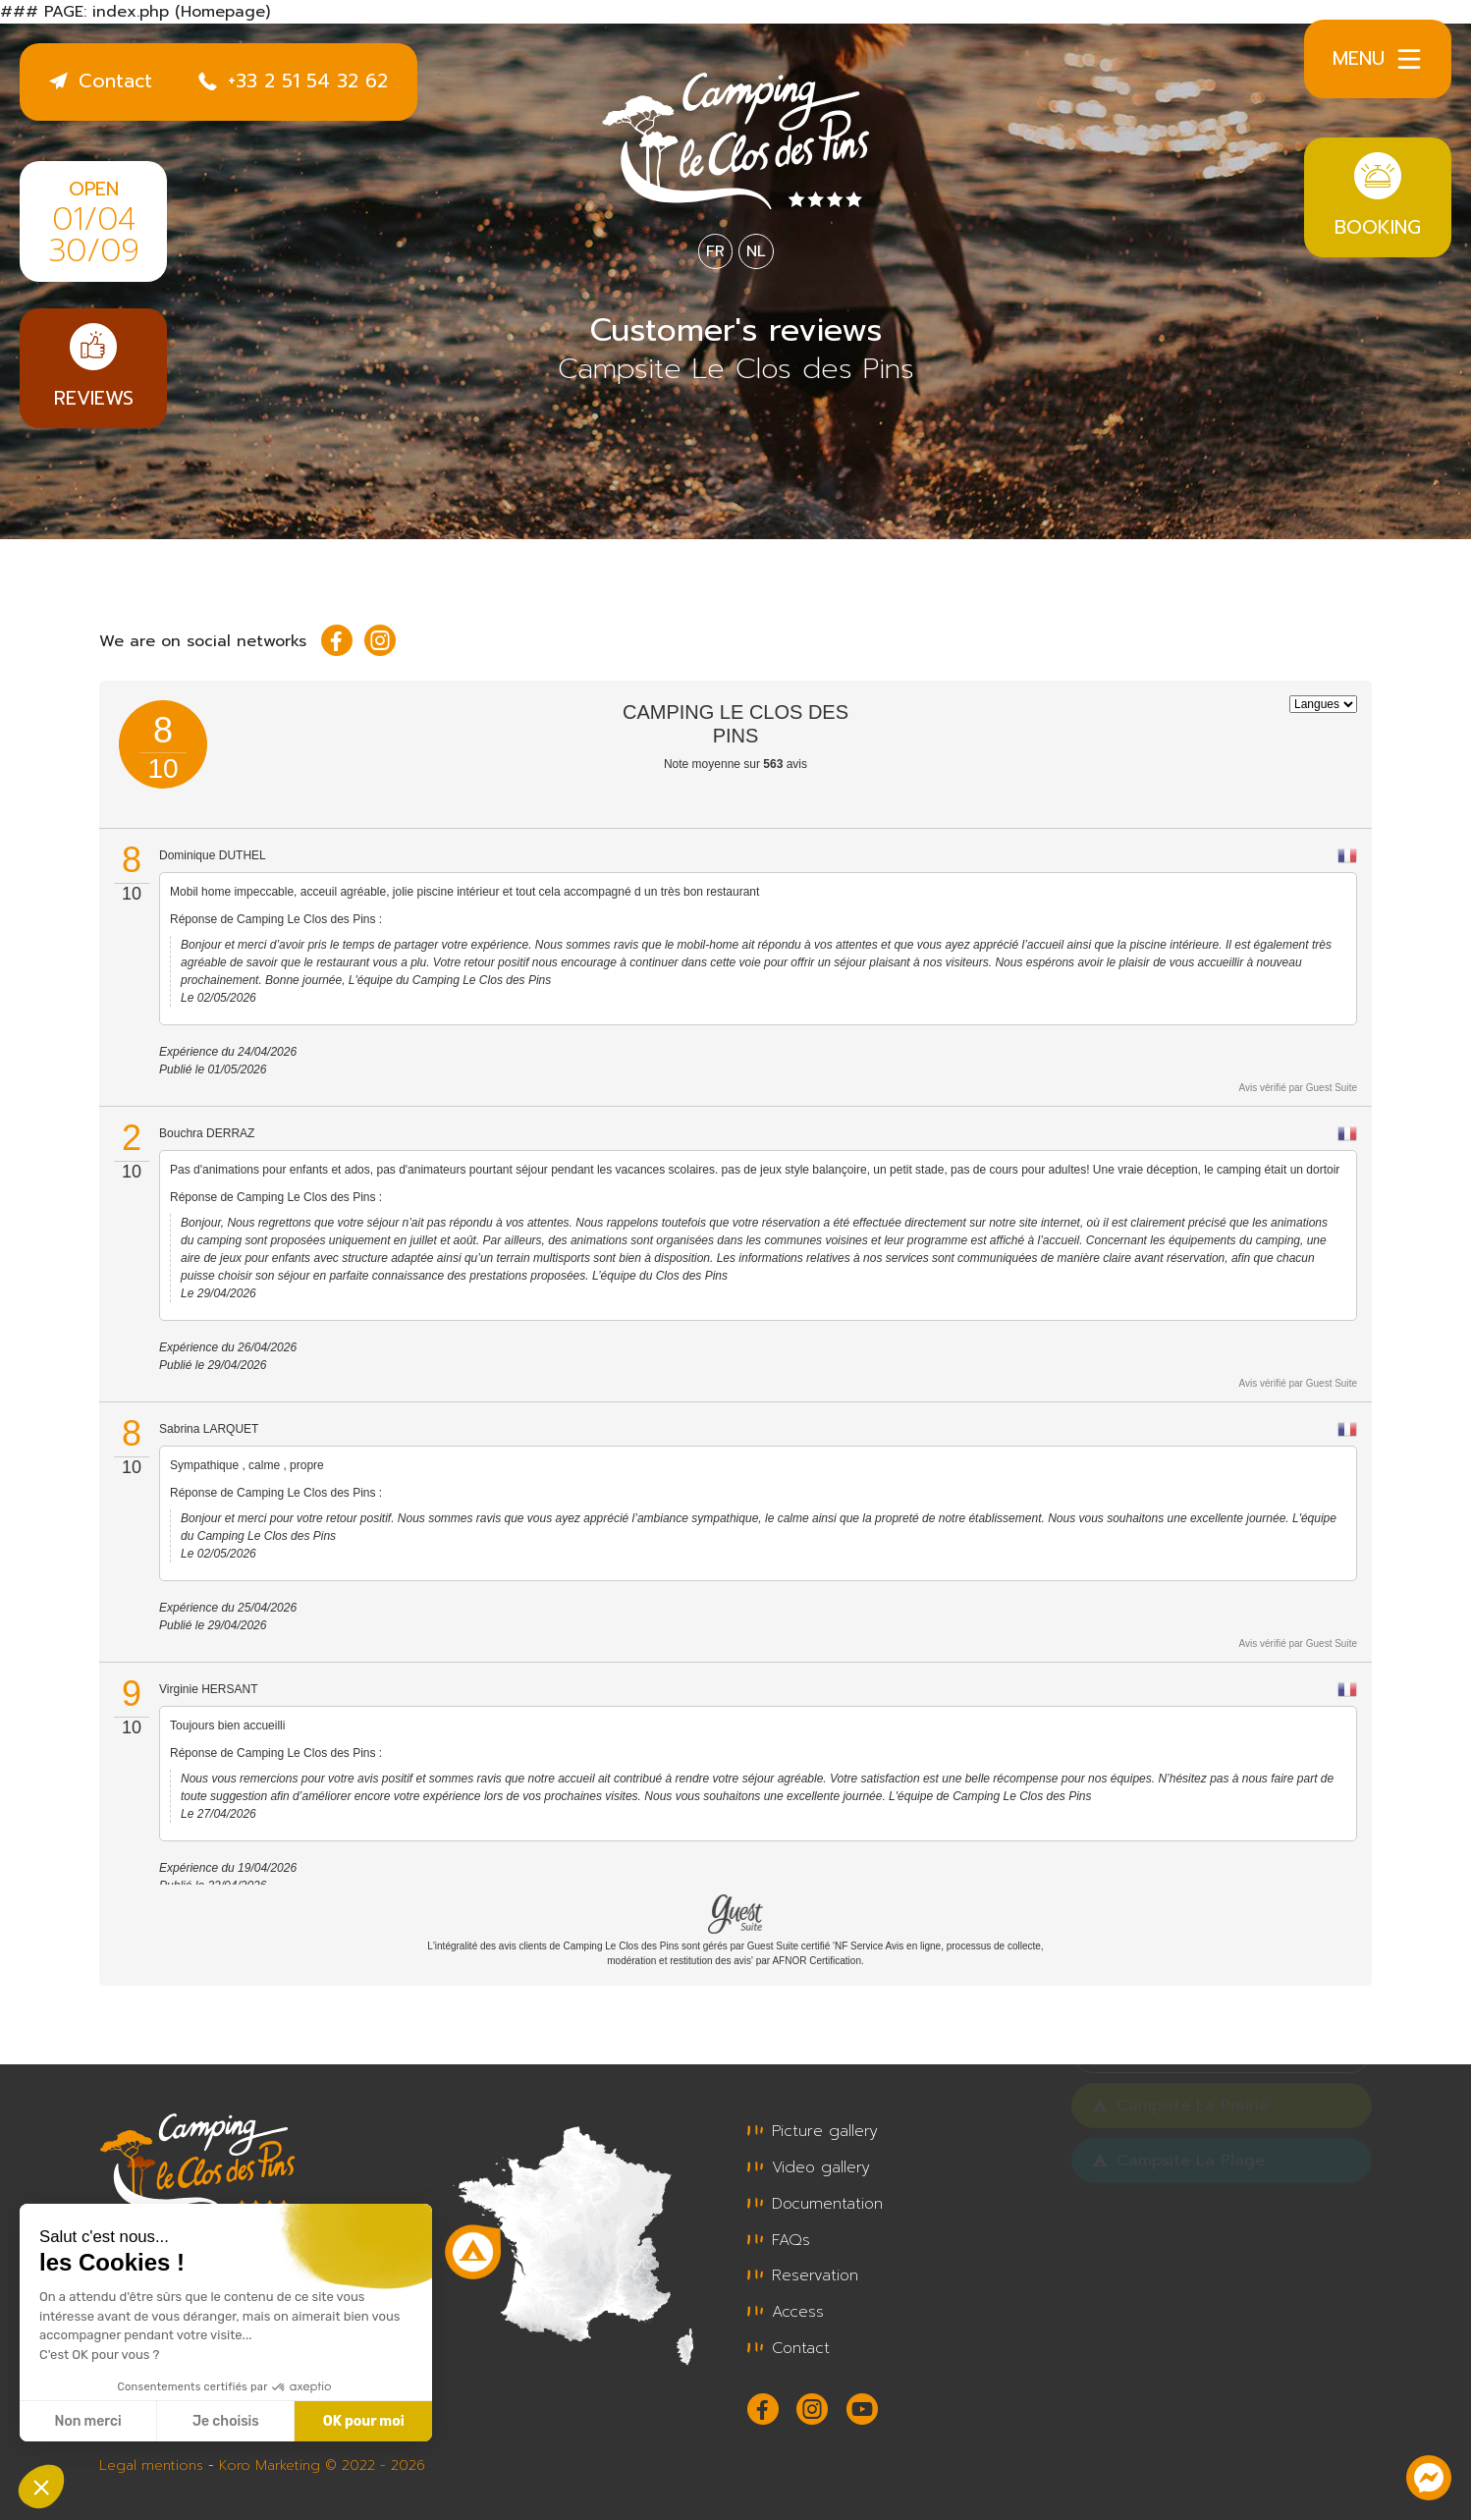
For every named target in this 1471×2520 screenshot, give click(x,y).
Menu (1378, 58)
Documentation (815, 2202)
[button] (41, 2486)
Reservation (802, 2272)
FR (715, 251)
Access (785, 2308)
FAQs (778, 2237)
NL (756, 251)
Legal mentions (151, 2459)
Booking (1378, 197)
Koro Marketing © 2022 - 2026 (322, 2459)
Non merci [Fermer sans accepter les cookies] (87, 2421)
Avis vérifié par (1298, 1087)
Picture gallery (812, 2131)
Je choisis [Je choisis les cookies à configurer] (225, 2421)
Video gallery (808, 2166)
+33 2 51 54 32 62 (293, 81)
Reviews (93, 367)
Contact (100, 81)
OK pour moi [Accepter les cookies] (364, 2421)
